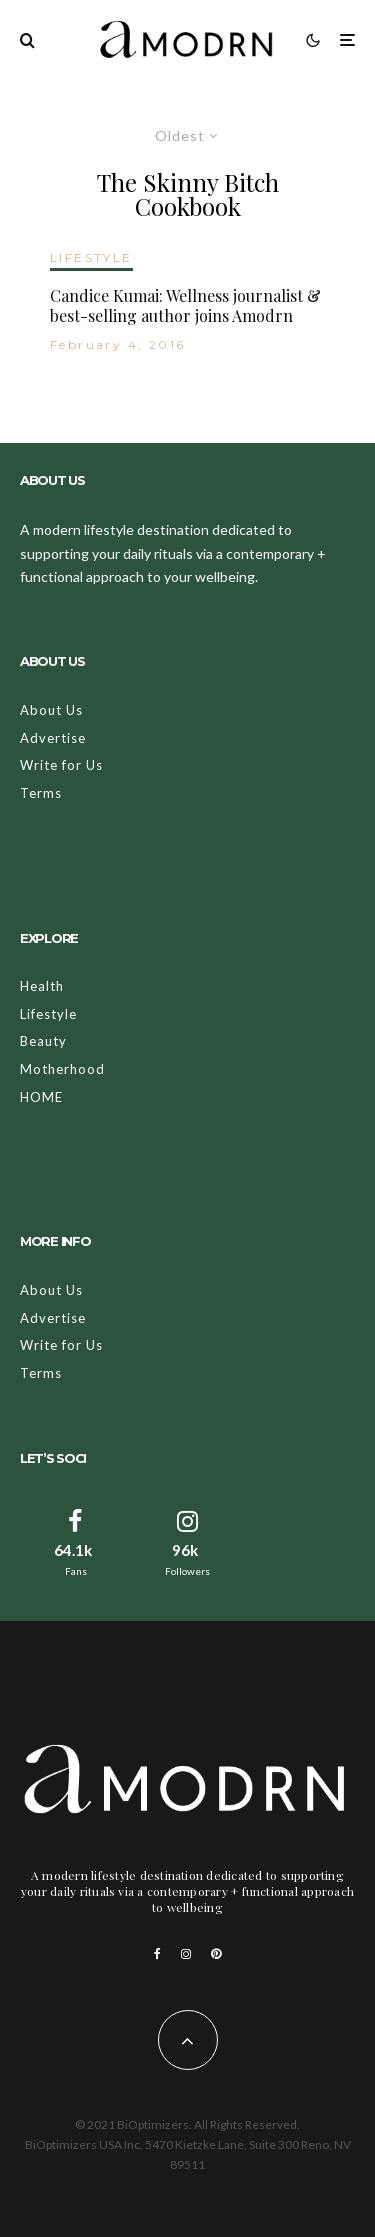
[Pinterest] (216, 1954)
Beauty (43, 1041)
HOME (41, 1097)
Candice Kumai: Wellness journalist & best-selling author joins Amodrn (185, 305)
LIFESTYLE (91, 257)
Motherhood (62, 1069)
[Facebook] (157, 1954)
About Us (51, 710)
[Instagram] (186, 1954)
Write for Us (61, 765)
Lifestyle (48, 1014)
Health (42, 986)
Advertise (53, 738)
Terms (41, 793)
